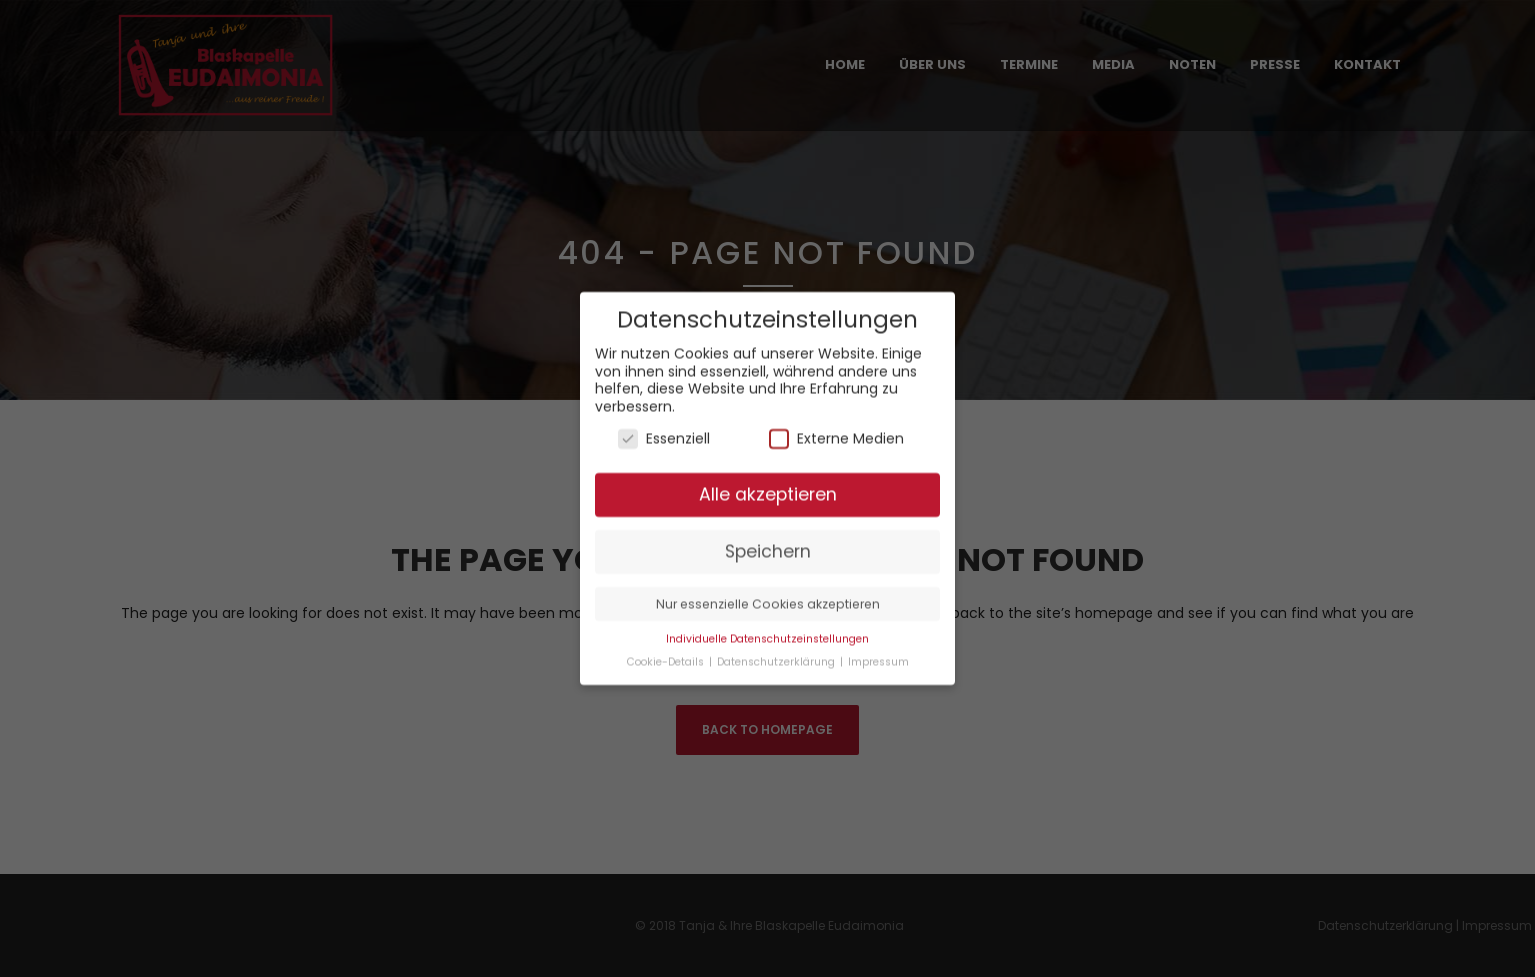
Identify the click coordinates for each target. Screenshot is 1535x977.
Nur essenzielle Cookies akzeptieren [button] (768, 592)
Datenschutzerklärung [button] (777, 650)
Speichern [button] (768, 540)
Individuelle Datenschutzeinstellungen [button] (767, 627)
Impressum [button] (878, 650)
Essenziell (664, 426)
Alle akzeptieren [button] (768, 483)
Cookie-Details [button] (667, 650)
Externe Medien (836, 426)
